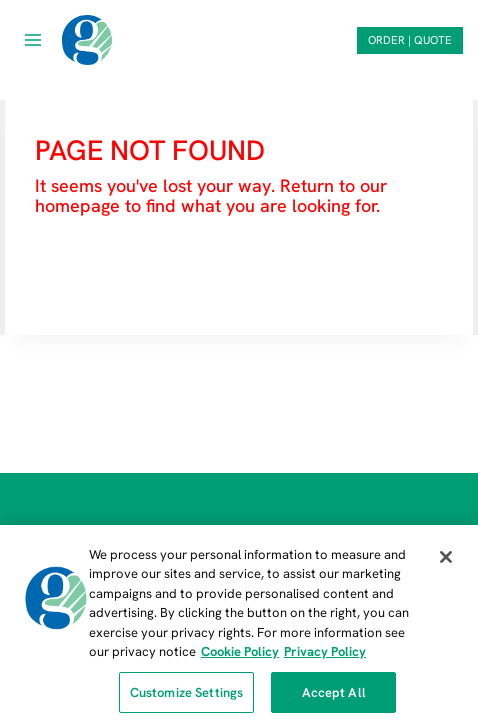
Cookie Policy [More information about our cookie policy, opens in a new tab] (240, 657)
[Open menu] (33, 39)
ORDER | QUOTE (410, 40)
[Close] (446, 563)
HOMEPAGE (87, 265)
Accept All (334, 698)
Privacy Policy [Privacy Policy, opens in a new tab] (325, 657)
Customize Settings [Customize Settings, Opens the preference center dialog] (186, 698)
